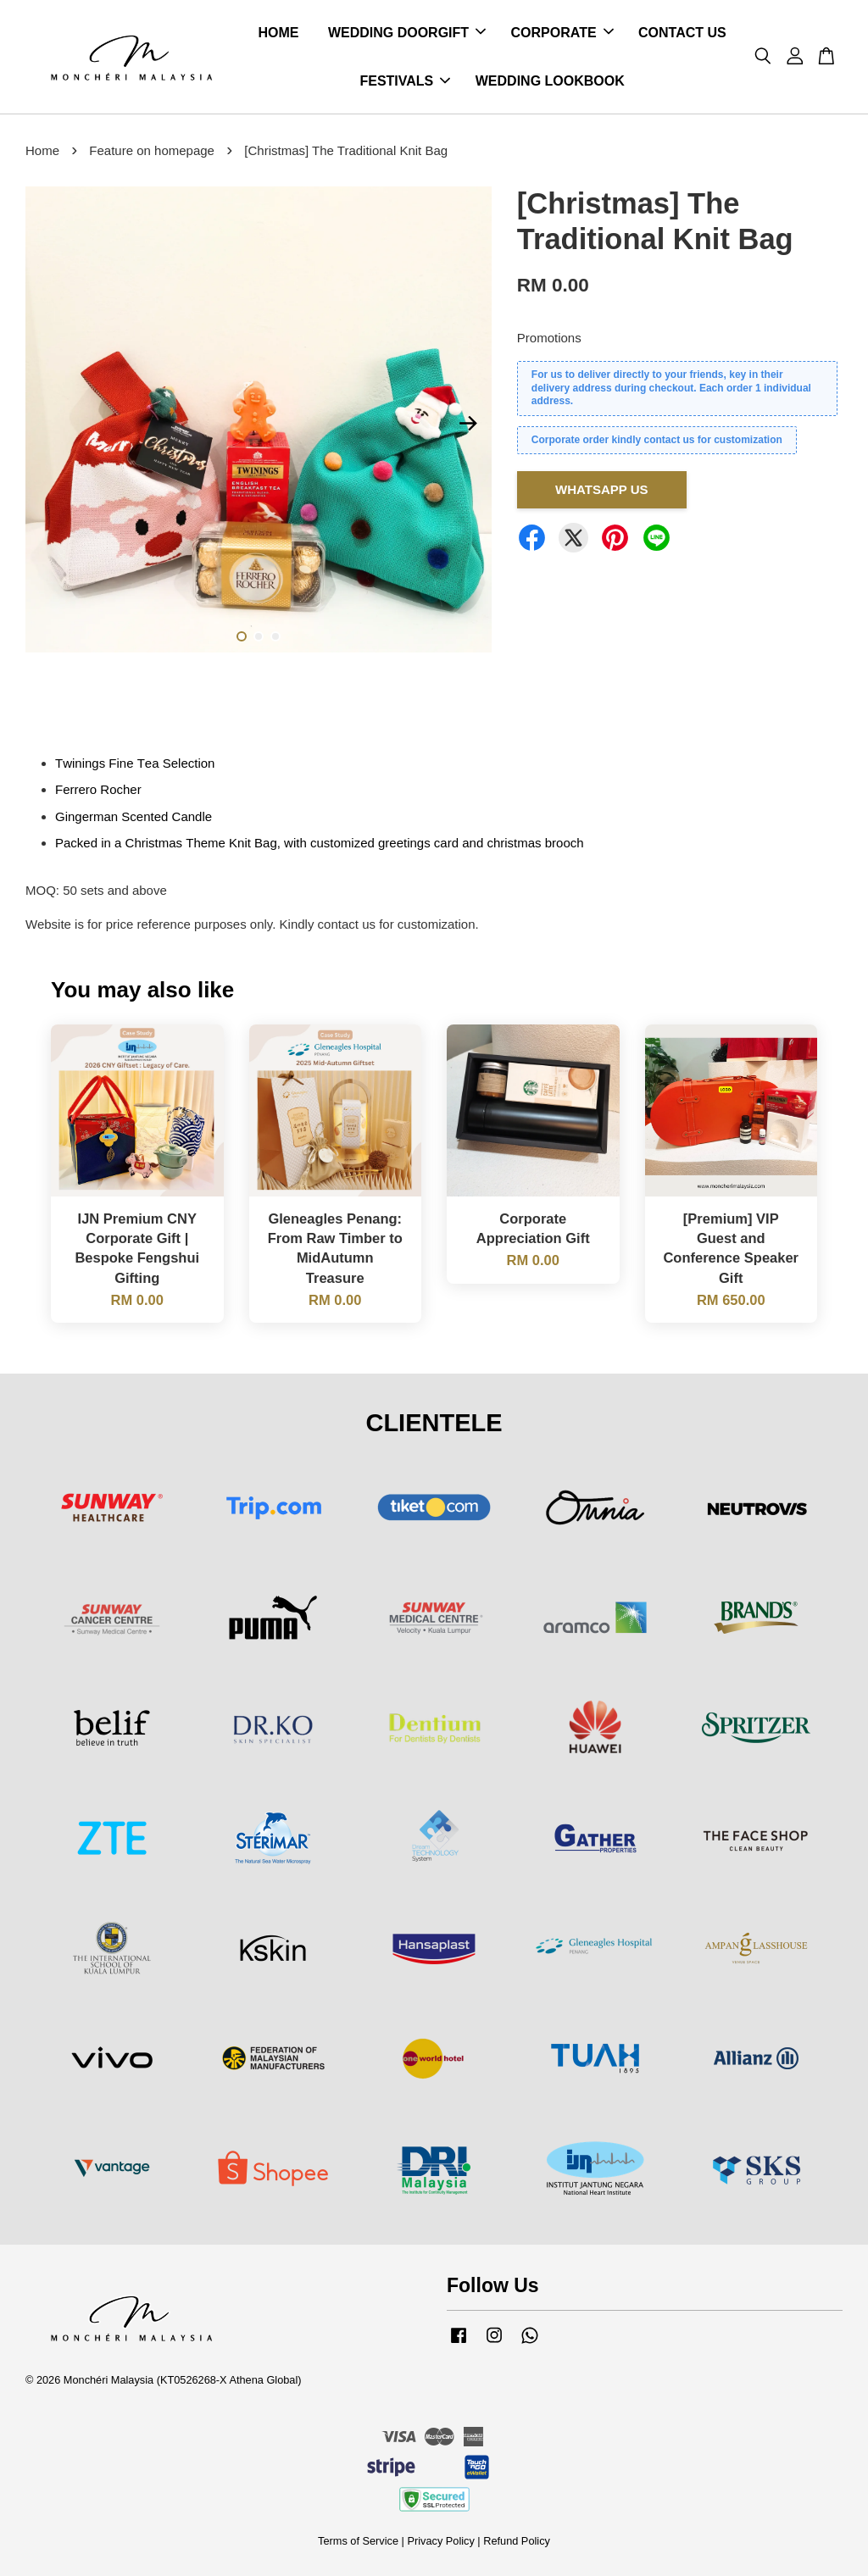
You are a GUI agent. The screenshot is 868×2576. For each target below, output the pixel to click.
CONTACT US (682, 32)
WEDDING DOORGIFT (407, 32)
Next (469, 423)
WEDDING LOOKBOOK (550, 81)
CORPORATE (562, 32)
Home (42, 150)
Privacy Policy (440, 2540)
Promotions (549, 338)
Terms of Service (358, 2540)
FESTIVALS (404, 81)
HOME (278, 32)
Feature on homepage (151, 150)
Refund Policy (516, 2540)
